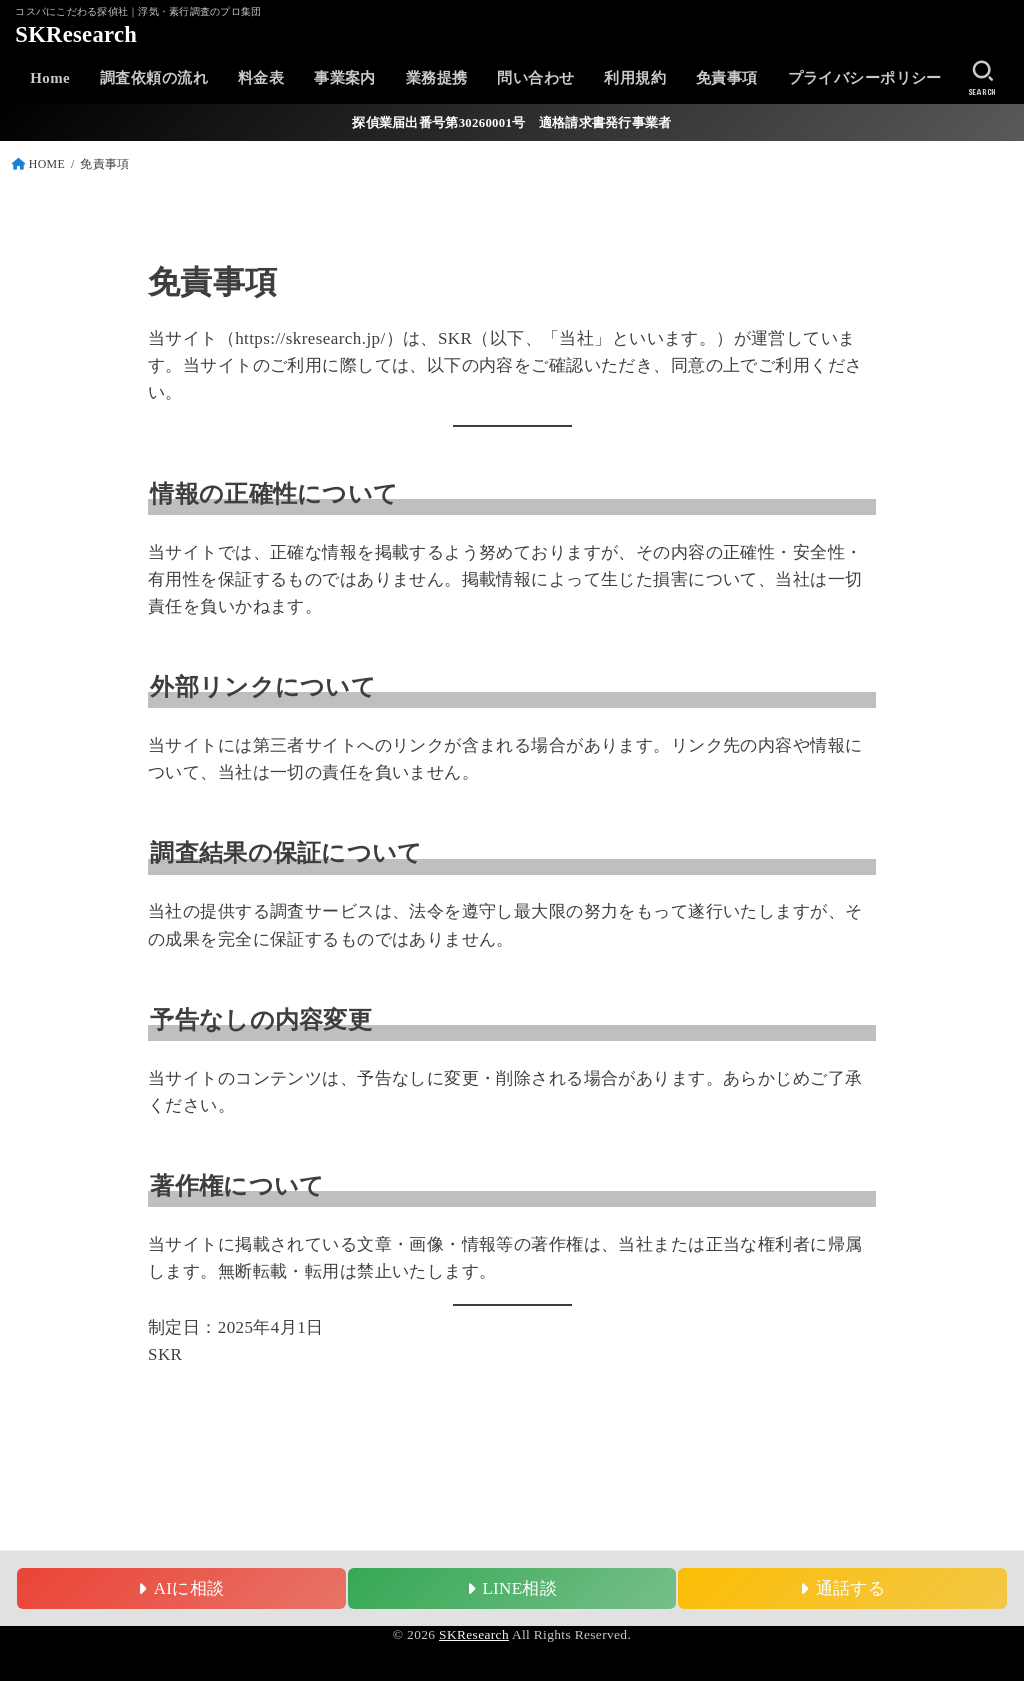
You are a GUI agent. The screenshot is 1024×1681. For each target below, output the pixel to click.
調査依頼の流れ (154, 78)
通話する (842, 1588)
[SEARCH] (982, 78)
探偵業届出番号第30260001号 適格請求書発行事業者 (511, 123)
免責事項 (727, 78)
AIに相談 (181, 1588)
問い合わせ (535, 78)
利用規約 (635, 78)
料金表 (261, 78)
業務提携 (437, 78)
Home (50, 78)
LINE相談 (512, 1588)
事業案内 (345, 78)
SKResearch (76, 34)
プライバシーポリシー (865, 78)
